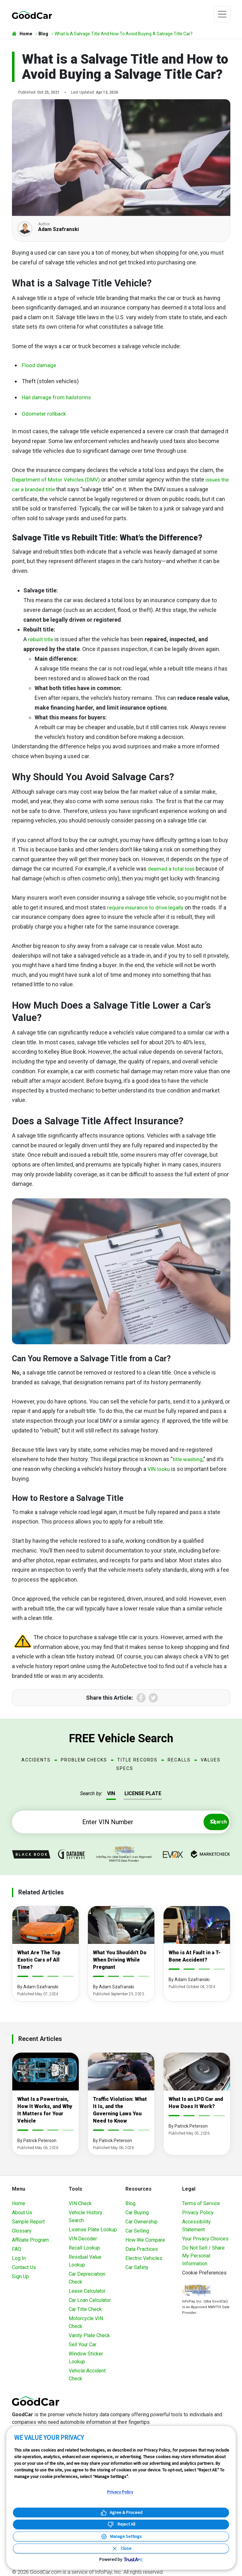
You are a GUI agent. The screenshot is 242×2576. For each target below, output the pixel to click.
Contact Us (24, 2267)
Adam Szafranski (58, 229)
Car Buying (137, 2213)
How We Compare (145, 2240)
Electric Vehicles (143, 2258)
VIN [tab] (111, 1793)
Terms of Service (201, 2203)
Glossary (22, 2231)
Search (213, 1822)
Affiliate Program (30, 2240)
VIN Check (80, 2203)
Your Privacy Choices (205, 2239)
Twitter (153, 1698)
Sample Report (28, 2222)
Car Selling (137, 2231)
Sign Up (20, 2276)
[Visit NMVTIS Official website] (196, 2291)
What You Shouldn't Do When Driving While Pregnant (120, 1960)
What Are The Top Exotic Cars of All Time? (38, 1960)
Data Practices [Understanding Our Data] (141, 2249)
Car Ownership (141, 2222)
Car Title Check (85, 2309)
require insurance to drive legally (147, 907)
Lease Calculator (87, 2291)
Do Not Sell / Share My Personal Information (203, 2256)
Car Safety (136, 2267)
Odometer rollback (45, 413)
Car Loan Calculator (90, 2300)
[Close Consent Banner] (121, 2548)
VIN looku (159, 1469)
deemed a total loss (172, 868)
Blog (130, 2203)
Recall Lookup (84, 2248)
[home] (32, 14)
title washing (189, 1459)
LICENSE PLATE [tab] (142, 1793)
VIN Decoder (83, 2239)
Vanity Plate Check (89, 2335)
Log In (19, 2258)
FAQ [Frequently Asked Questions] (16, 2249)
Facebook (141, 1698)
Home (18, 2203)
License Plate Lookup (93, 2230)
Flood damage (39, 365)
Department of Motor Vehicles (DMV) (58, 479)
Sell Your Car (82, 2345)
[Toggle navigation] (222, 14)
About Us (22, 2213)
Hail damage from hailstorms (58, 397)
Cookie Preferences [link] (204, 2273)
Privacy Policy (198, 2213)
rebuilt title (41, 639)
